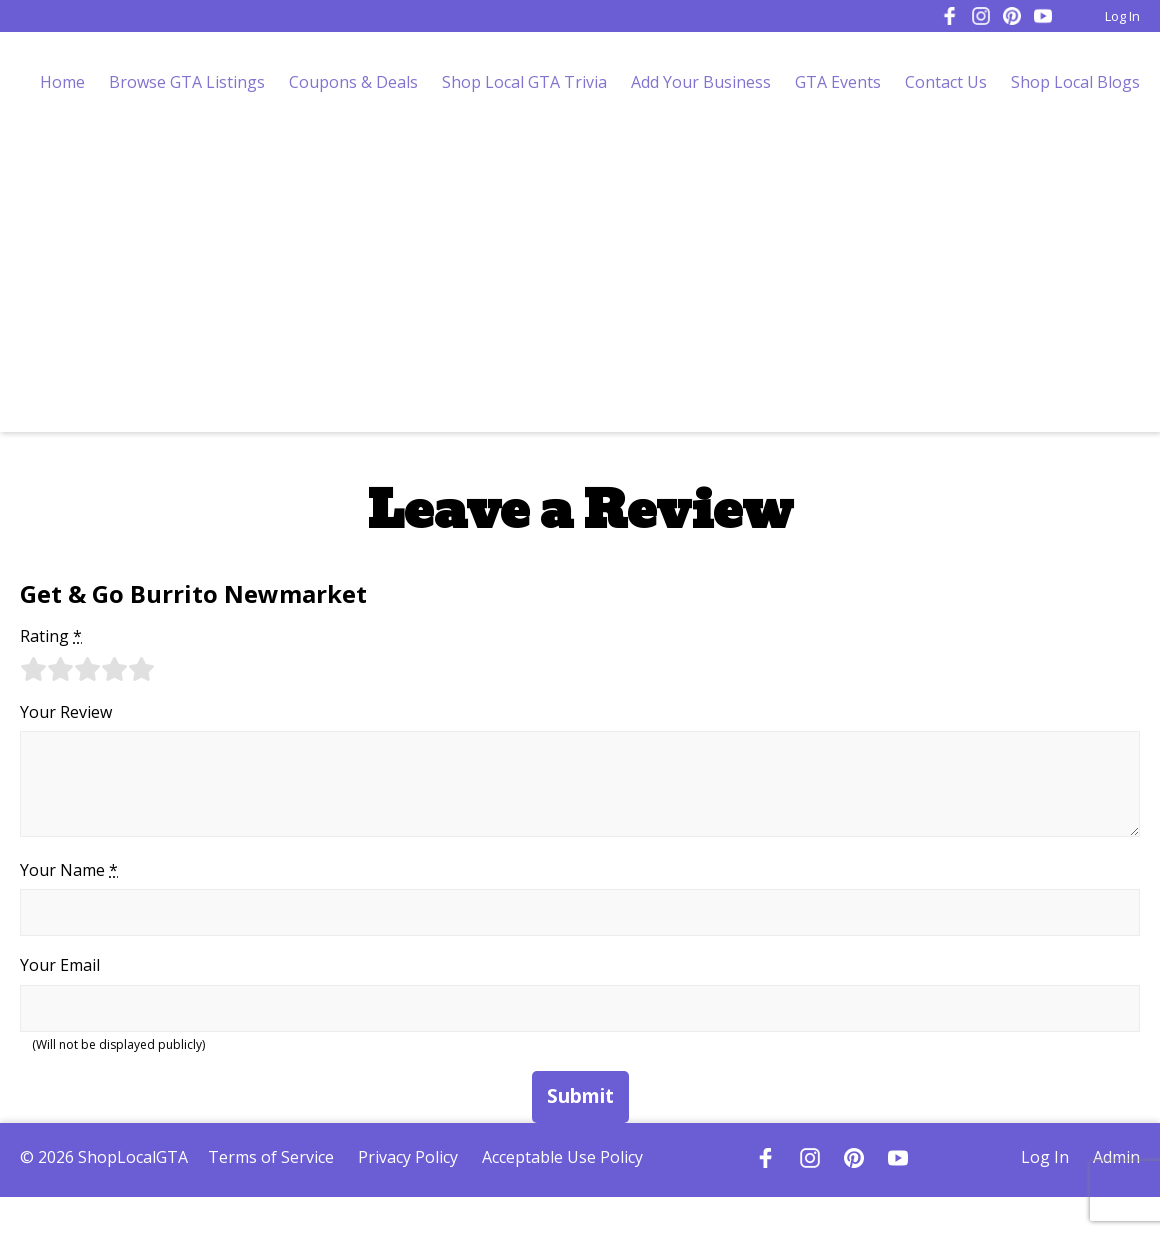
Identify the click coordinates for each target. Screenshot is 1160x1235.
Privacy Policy (408, 1157)
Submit (580, 1096)
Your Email (60, 965)
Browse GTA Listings (187, 82)
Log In (1122, 16)
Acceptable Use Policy (562, 1157)
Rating (51, 636)
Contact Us (946, 82)
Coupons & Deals (353, 82)
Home (62, 82)
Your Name (69, 870)
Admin (1116, 1157)
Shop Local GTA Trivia (524, 82)
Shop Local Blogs (1075, 82)
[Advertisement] (580, 282)
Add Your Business (701, 82)
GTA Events (838, 82)
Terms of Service (271, 1157)
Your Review (66, 712)
